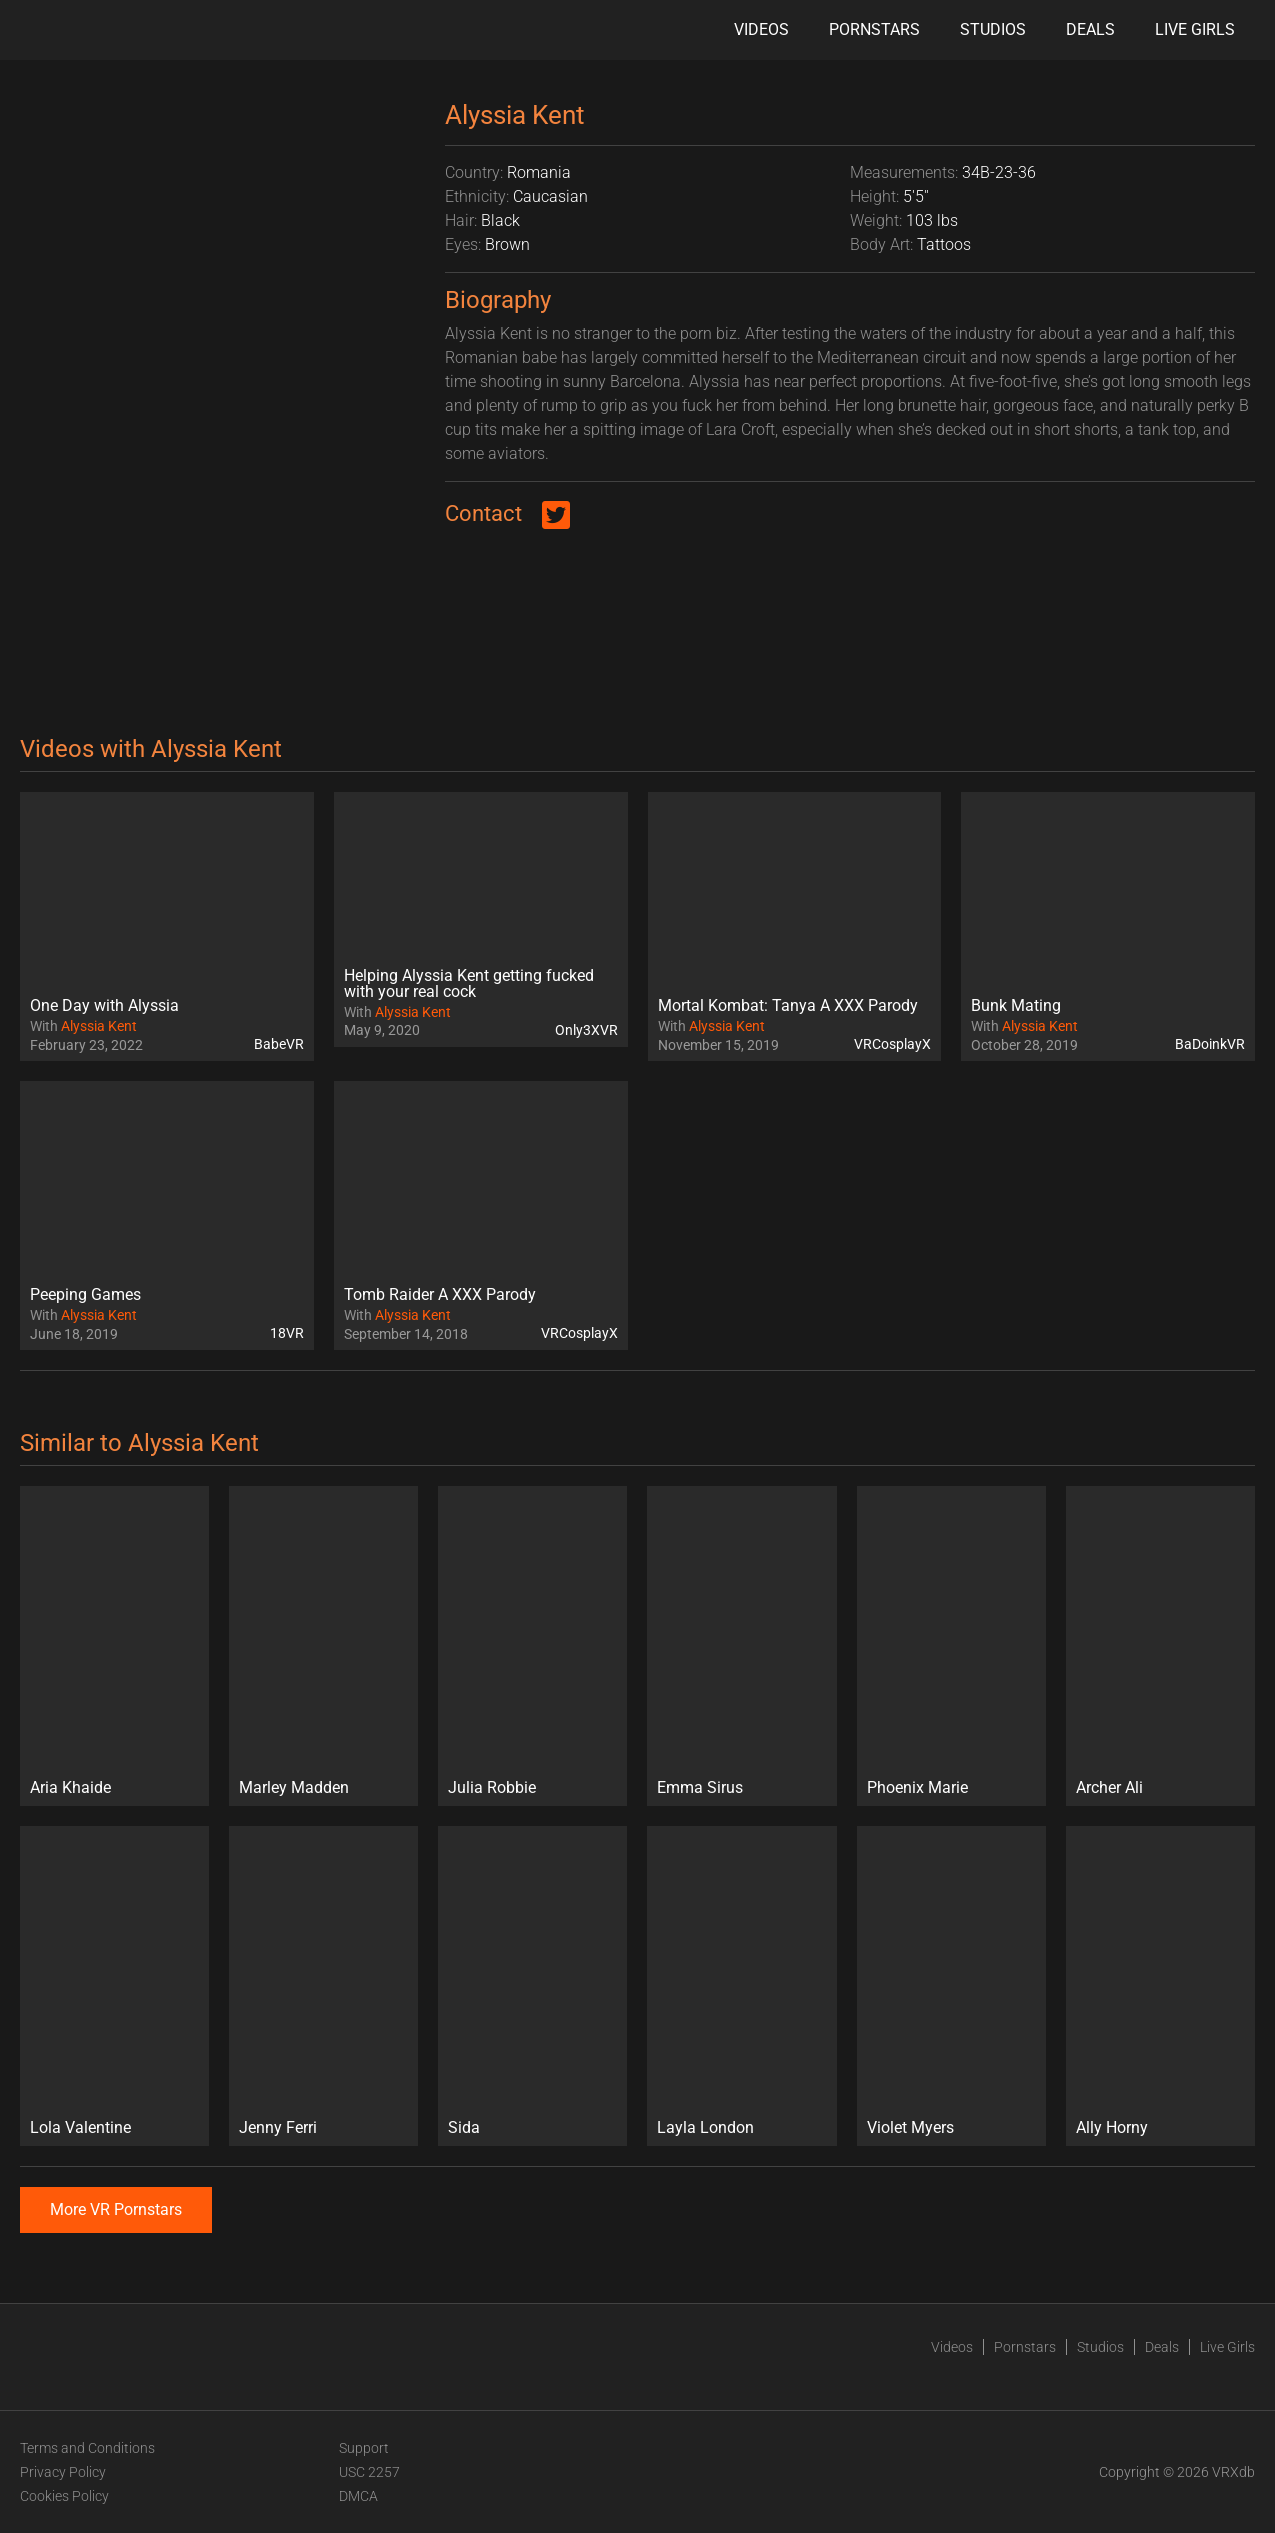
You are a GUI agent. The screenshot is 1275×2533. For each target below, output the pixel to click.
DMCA (358, 2496)
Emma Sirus (700, 1787)
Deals (1090, 29)
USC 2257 (369, 2472)
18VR (287, 1333)
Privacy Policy (63, 2472)
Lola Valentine (80, 2127)
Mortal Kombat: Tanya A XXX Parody (788, 1005)
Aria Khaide (70, 1787)
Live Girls (1195, 29)
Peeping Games (85, 1294)
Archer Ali (1109, 1787)
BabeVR (279, 1044)
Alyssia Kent (99, 1026)
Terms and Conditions (87, 2448)
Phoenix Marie (917, 1787)
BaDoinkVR (1210, 1044)
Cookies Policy (64, 2496)
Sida (464, 2127)
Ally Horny (1112, 2127)
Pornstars (874, 29)
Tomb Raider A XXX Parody (440, 1294)
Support (364, 2448)
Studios (993, 29)
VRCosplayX (892, 1044)
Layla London (705, 2127)
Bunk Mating (1016, 1005)
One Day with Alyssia (104, 1005)
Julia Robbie (492, 1787)
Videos (761, 29)
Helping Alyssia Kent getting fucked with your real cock (469, 983)
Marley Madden (294, 1787)
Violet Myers (910, 2127)
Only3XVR (586, 1030)
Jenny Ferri (278, 2127)
